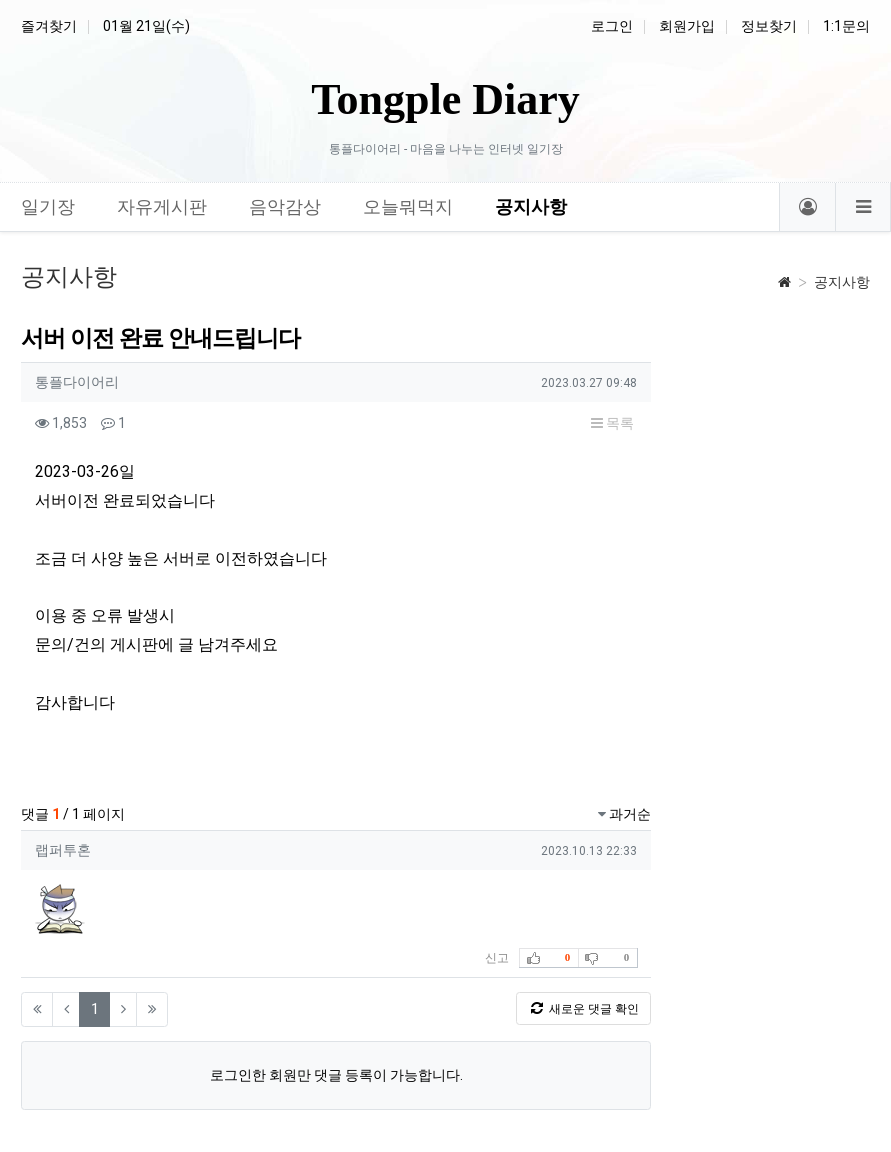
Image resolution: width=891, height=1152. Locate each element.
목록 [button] (612, 423)
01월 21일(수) (146, 26)
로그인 (612, 26)
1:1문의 (846, 26)
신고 (497, 958)
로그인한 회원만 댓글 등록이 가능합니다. (336, 1075)
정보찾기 (769, 26)
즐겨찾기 (49, 26)
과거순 (624, 814)
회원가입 (687, 26)
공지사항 (842, 282)
